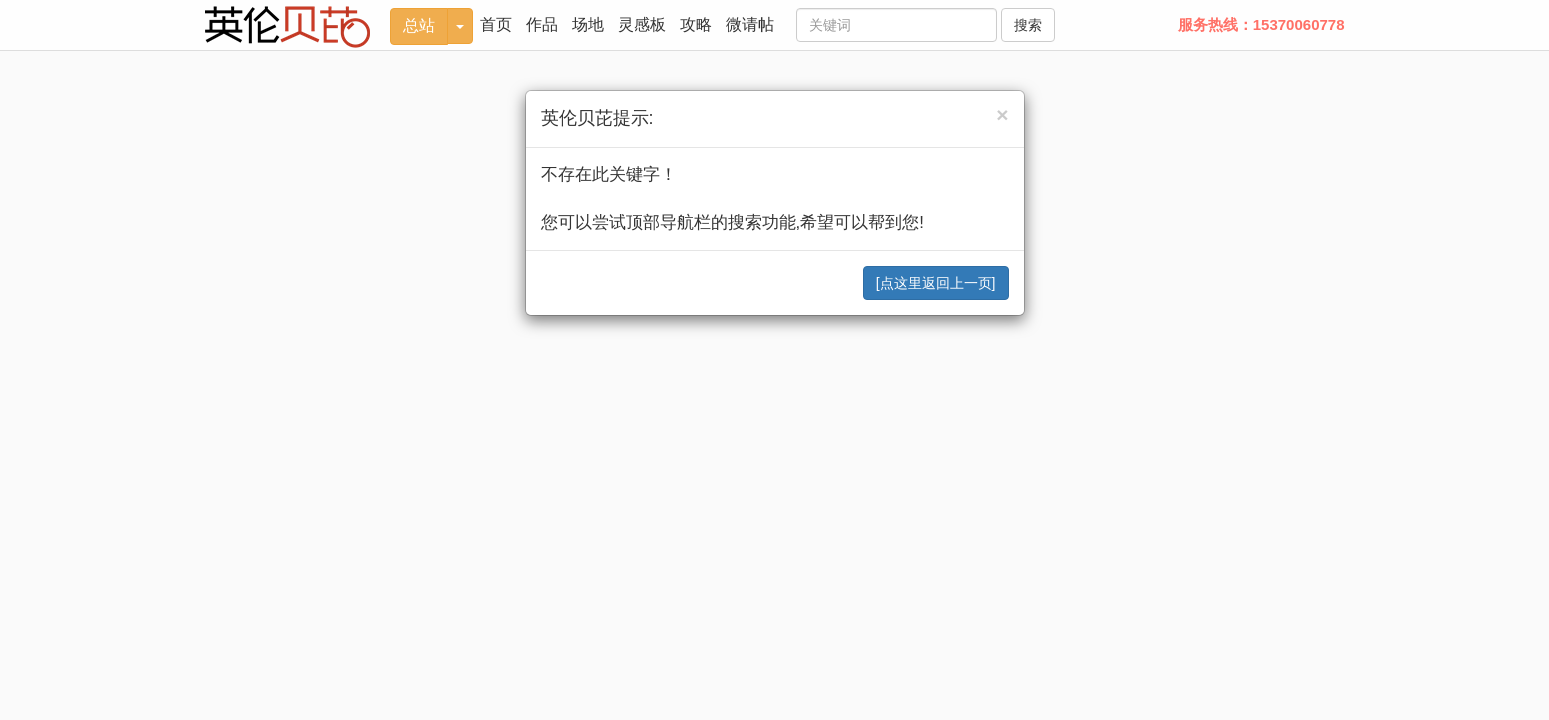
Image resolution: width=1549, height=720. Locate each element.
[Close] (1002, 114)
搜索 (1028, 25)
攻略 (696, 24)
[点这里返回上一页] (936, 283)
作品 (542, 24)
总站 (419, 25)
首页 (496, 24)
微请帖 (750, 24)
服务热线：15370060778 (1261, 24)
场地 (588, 24)
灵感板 (642, 24)
